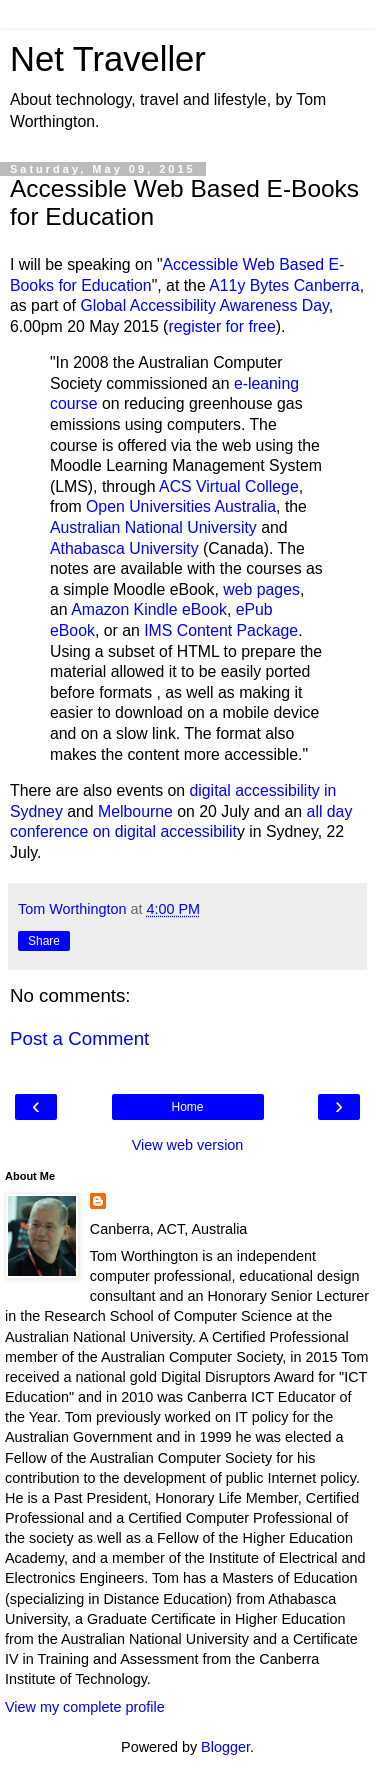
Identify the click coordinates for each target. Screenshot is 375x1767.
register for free (221, 326)
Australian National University (153, 527)
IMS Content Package (221, 630)
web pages (261, 589)
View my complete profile (85, 1707)
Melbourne (135, 811)
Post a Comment (79, 1038)
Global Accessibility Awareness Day (204, 305)
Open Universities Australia (181, 506)
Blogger (225, 1747)
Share (44, 941)
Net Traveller (108, 59)
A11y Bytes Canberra (284, 285)
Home (187, 1107)
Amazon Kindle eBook (149, 609)
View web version (188, 1145)
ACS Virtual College (229, 486)
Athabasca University (124, 548)
